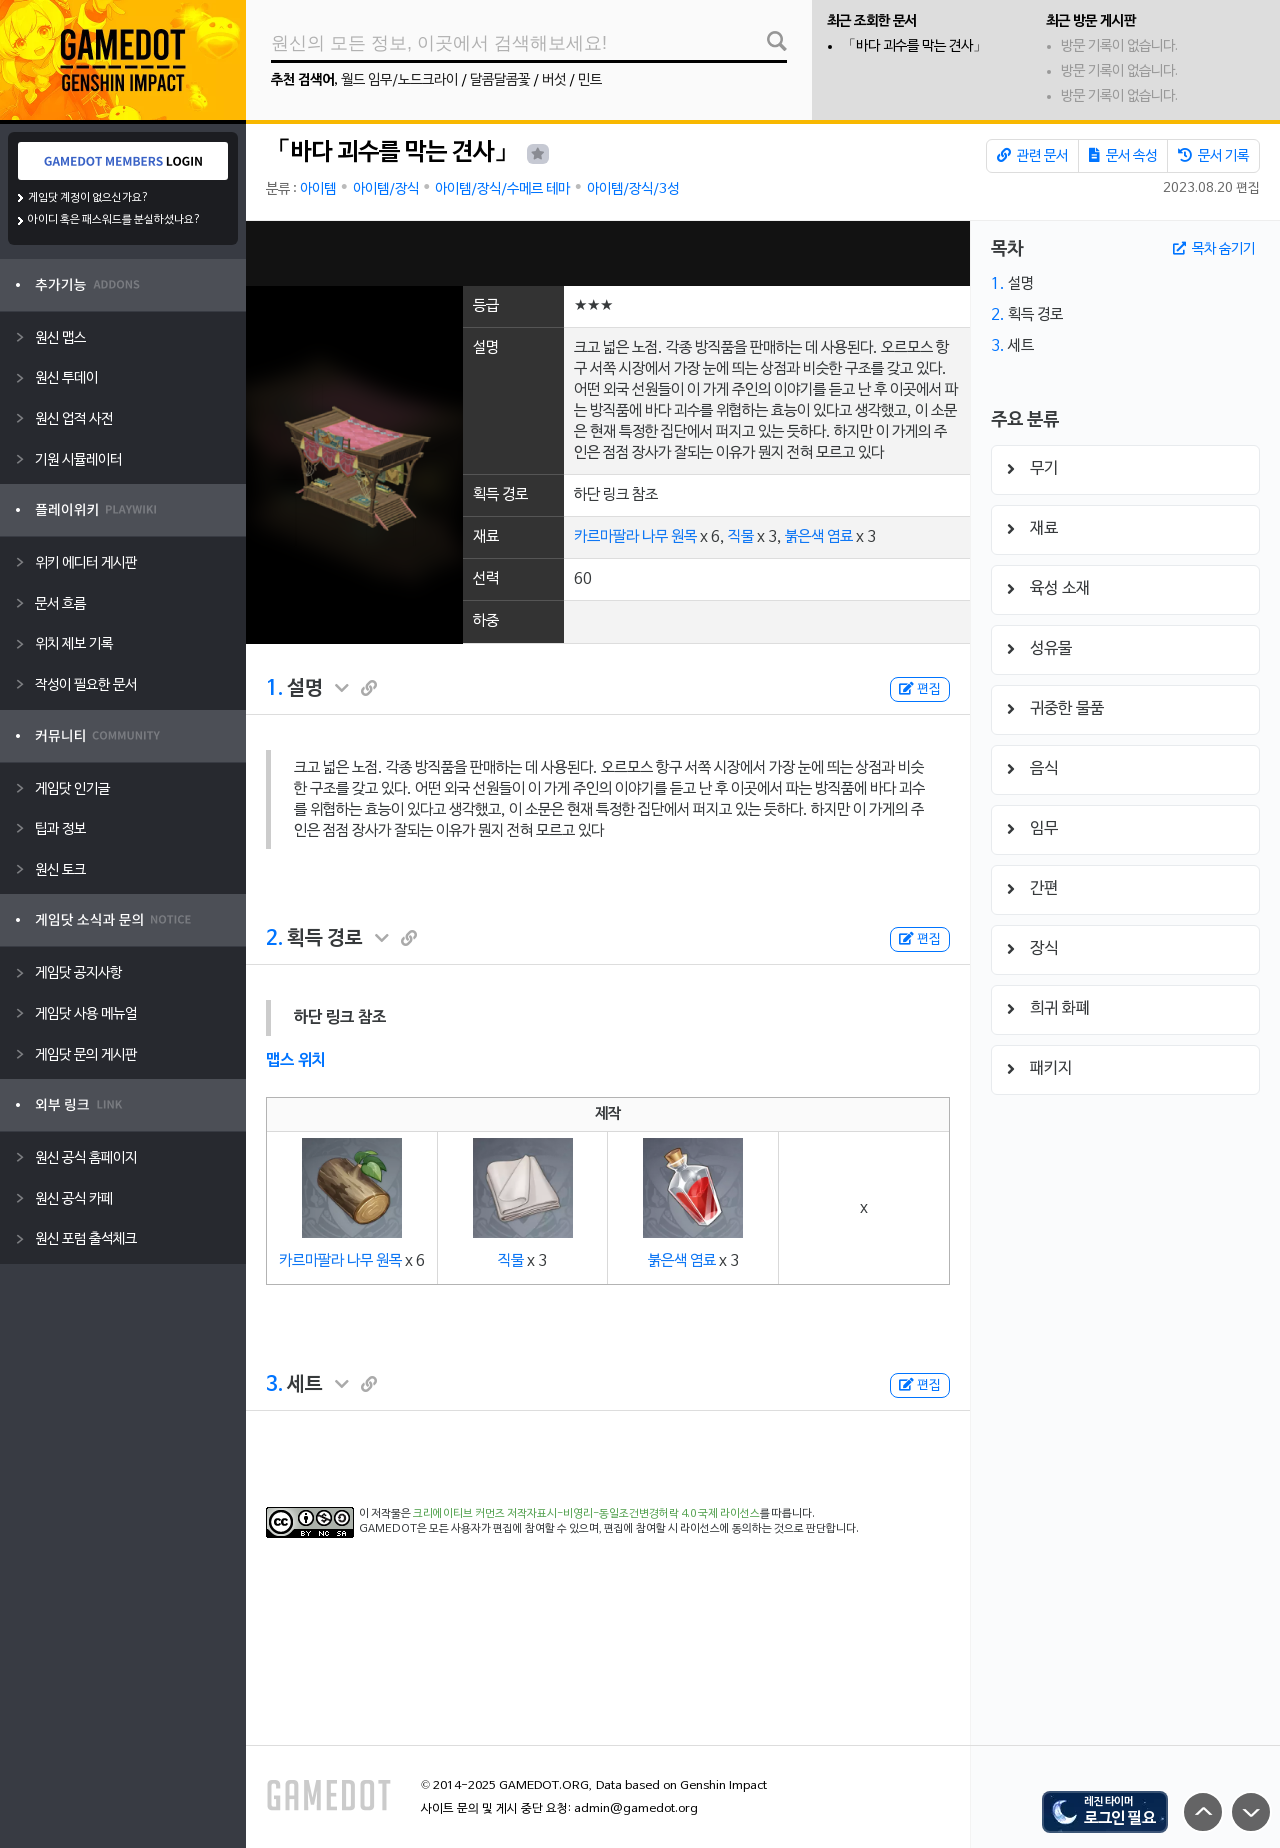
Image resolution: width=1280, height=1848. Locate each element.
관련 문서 (1032, 156)
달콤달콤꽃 (500, 80)
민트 (590, 80)
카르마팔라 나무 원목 (635, 537)
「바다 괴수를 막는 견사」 (914, 46)
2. (274, 939)
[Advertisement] (608, 253)
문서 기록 (1213, 156)
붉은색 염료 (819, 537)
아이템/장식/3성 (633, 189)
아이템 (318, 189)
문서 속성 (1123, 156)
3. (274, 1385)
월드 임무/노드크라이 (399, 80)
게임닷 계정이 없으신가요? (88, 198)
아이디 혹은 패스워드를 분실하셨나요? (114, 220)
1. (274, 689)
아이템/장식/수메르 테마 (502, 189)
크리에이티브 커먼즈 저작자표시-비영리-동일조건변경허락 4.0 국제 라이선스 (586, 1514)
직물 (741, 537)
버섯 (554, 80)
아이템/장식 (386, 189)
